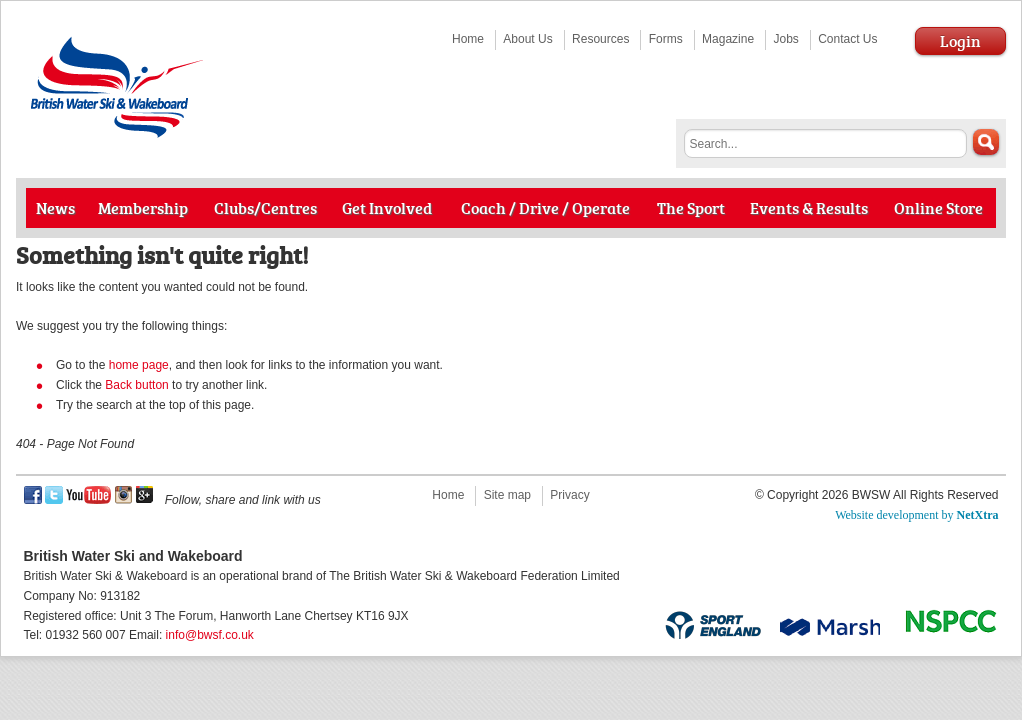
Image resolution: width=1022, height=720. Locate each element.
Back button (136, 385)
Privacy (569, 495)
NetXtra (978, 515)
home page (139, 365)
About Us (527, 39)
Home (468, 39)
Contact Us (847, 39)
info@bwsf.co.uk (210, 635)
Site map (507, 495)
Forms (666, 39)
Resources (600, 39)
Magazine (728, 39)
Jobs (785, 39)
